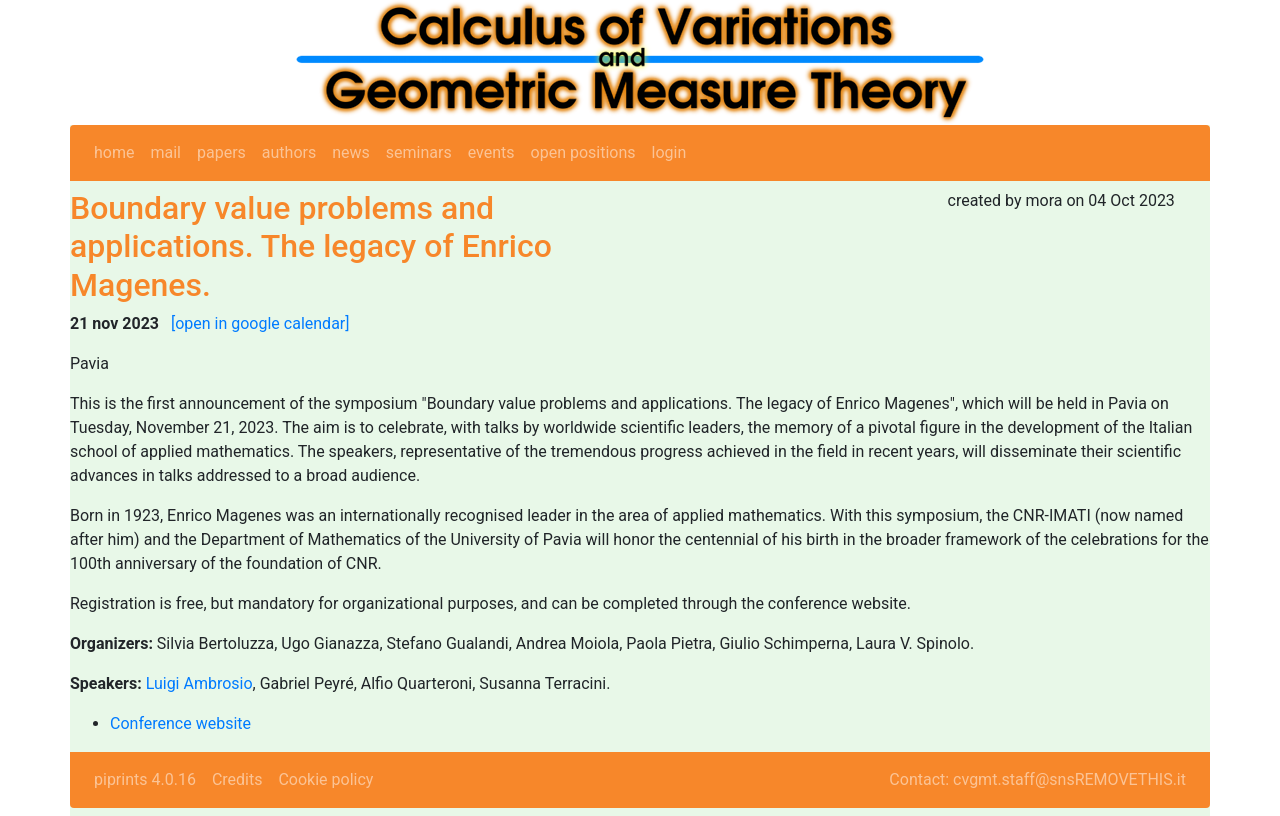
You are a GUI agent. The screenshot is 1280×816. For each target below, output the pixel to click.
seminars (419, 152)
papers (221, 152)
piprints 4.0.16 (145, 779)
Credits (237, 779)
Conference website (180, 723)
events (491, 152)
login (669, 152)
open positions (583, 152)
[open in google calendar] (260, 323)
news (351, 152)
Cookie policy (325, 779)
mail (165, 152)
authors (289, 152)
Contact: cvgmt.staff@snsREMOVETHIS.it (1037, 779)
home (114, 152)
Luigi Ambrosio (199, 683)
